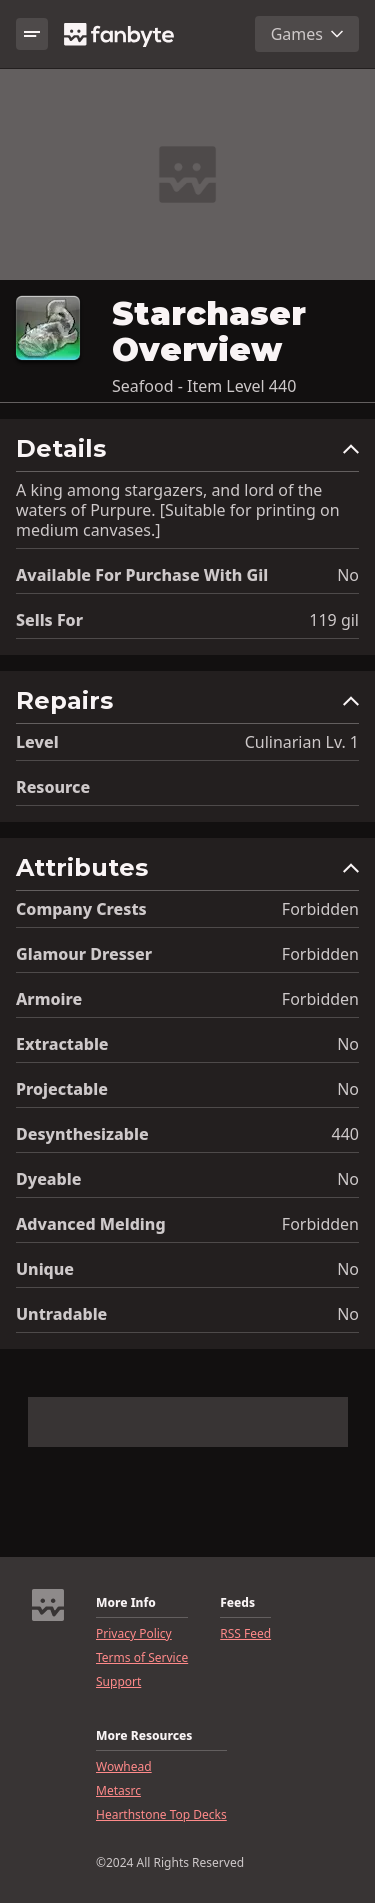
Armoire (49, 999)
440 (345, 1134)
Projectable (62, 1089)
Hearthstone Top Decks (161, 1815)
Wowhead (124, 1767)
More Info (126, 1603)
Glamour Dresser (84, 954)
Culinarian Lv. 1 (302, 742)
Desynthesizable (82, 1134)
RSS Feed (245, 1634)
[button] (187, 453)
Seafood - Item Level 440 (204, 386)
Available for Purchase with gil (142, 575)
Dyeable (48, 1179)
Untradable (61, 1314)
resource (53, 787)
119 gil (334, 620)
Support (118, 1682)
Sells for (49, 620)
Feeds (237, 1603)
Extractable (62, 1044)
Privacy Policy (134, 1634)
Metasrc (118, 1791)
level (37, 742)
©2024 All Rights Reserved (170, 1863)
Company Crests (81, 909)
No (348, 575)
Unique (45, 1269)
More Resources (144, 1736)
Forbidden (320, 909)
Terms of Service (142, 1658)
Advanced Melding (91, 1224)
